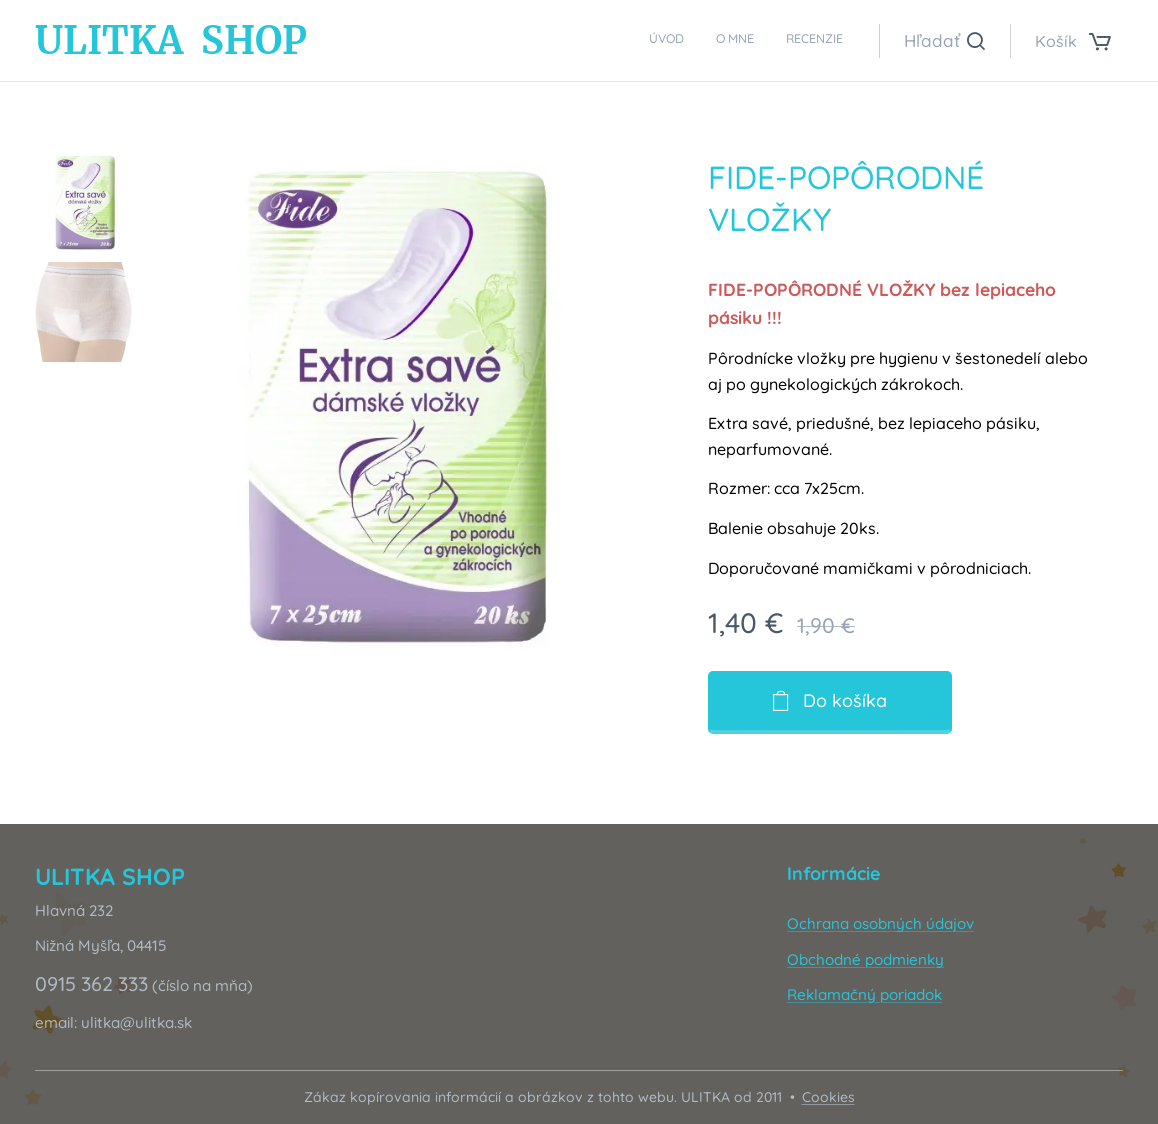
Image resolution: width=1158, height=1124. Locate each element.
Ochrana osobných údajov (880, 923)
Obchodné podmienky (865, 958)
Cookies (828, 1097)
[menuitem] (784, 41)
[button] (944, 41)
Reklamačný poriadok (864, 994)
